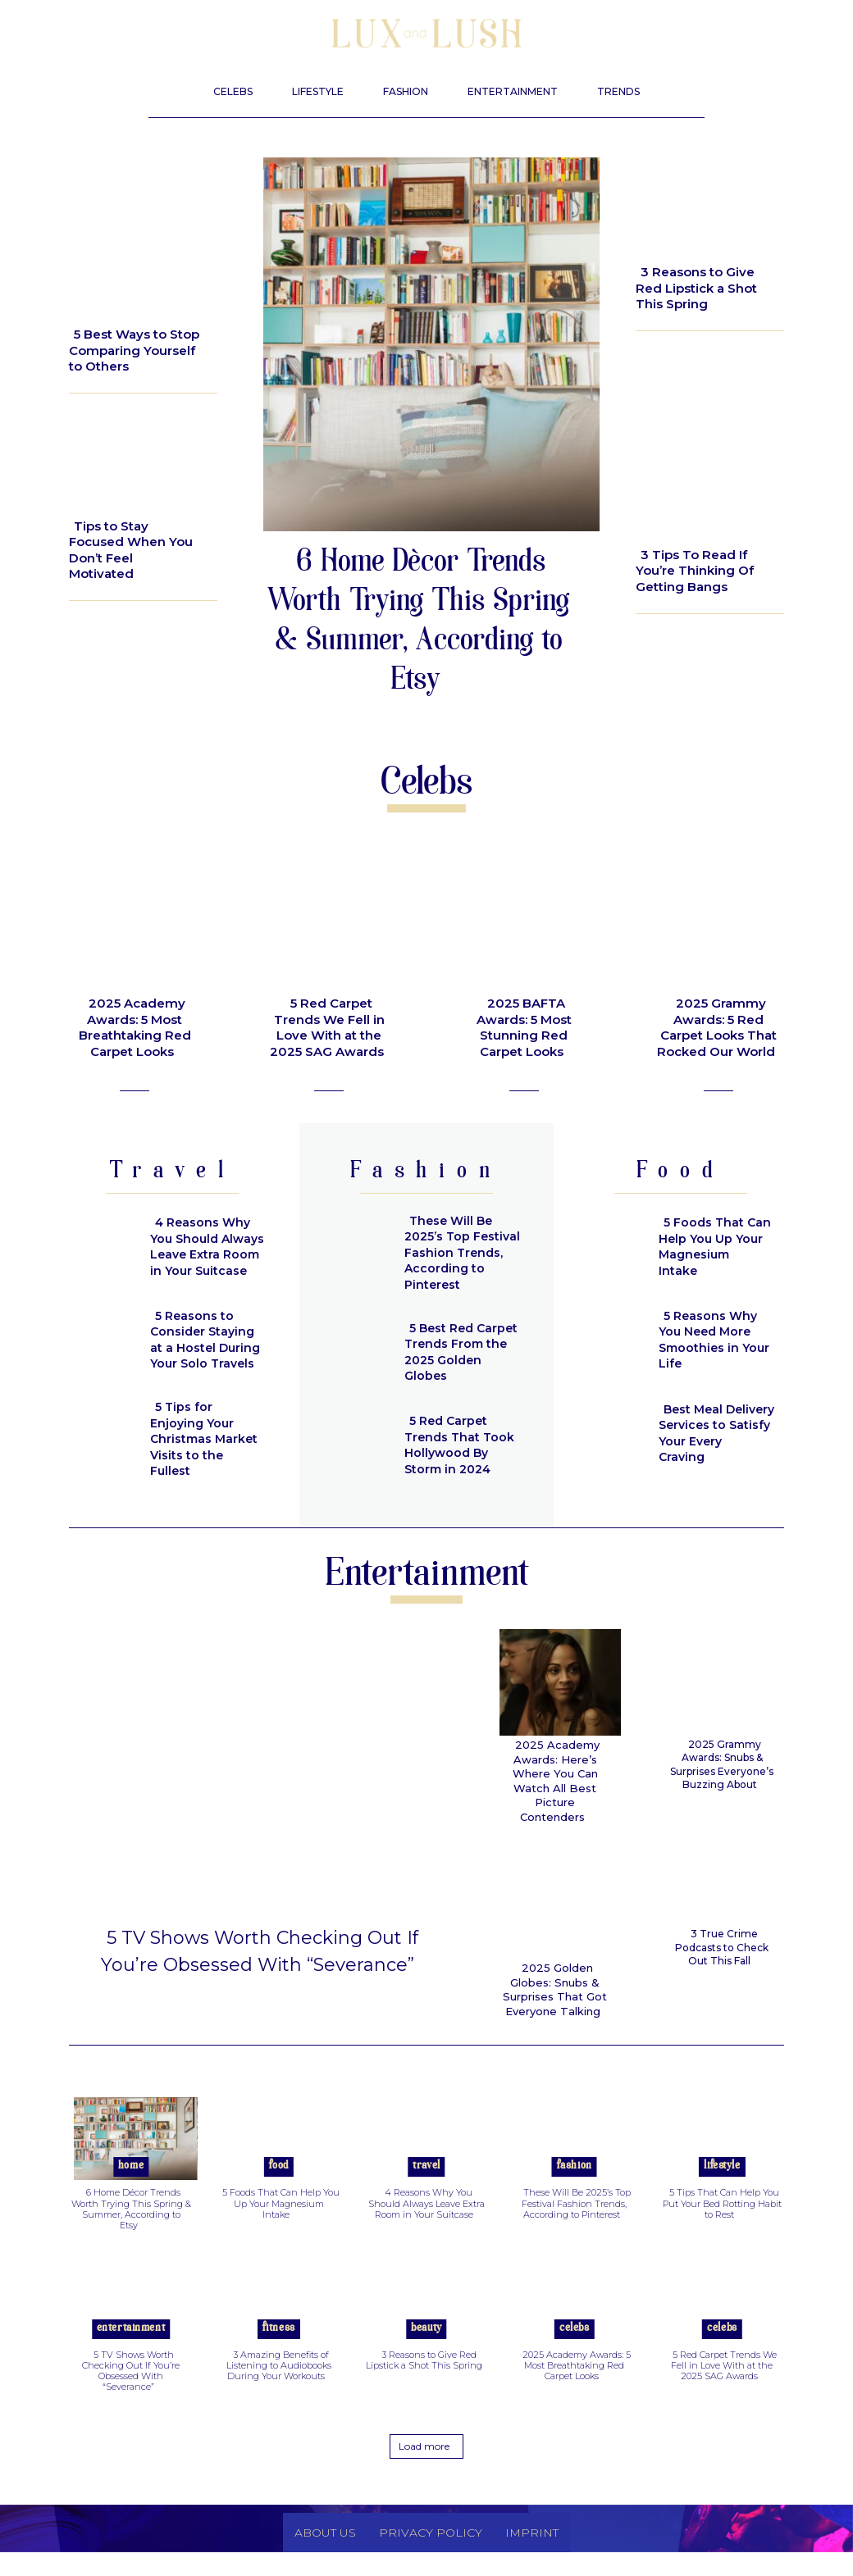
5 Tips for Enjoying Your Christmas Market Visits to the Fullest (206, 1433)
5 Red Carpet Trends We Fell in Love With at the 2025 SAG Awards (327, 1027)
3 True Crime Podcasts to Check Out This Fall (722, 1946)
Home (131, 2190)
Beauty (669, 235)
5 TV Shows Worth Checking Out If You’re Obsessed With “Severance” (259, 1976)
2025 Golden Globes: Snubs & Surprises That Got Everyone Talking (555, 1967)
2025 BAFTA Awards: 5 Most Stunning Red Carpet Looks (524, 1027)
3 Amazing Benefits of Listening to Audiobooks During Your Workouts (278, 2389)
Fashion (574, 2190)
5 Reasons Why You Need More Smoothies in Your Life (711, 1340)
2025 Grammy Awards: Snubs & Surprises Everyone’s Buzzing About (721, 1764)
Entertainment (131, 2352)
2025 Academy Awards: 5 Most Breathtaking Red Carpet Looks (135, 1027)
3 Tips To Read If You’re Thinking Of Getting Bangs (695, 570)
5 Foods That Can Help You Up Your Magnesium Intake (713, 1246)
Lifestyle (109, 301)
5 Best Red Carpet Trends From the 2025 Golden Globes (458, 1352)
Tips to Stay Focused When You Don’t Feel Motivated (131, 550)
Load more (424, 2470)
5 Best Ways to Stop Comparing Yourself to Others (134, 350)
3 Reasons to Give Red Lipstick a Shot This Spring (696, 288)
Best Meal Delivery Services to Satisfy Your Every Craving (716, 1432)
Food (279, 2190)
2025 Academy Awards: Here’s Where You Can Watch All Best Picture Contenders (552, 1771)
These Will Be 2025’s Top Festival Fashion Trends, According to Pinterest (459, 1252)
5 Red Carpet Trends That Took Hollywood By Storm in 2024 (456, 1445)
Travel (426, 2190)
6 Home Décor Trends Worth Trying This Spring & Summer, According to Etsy (418, 623)
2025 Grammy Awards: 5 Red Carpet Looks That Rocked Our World (717, 1027)
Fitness (278, 2352)
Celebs (574, 2352)
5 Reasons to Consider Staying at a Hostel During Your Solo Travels (208, 1340)
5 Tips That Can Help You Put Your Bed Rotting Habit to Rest (722, 2227)
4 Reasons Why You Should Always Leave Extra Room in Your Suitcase (205, 1246)
